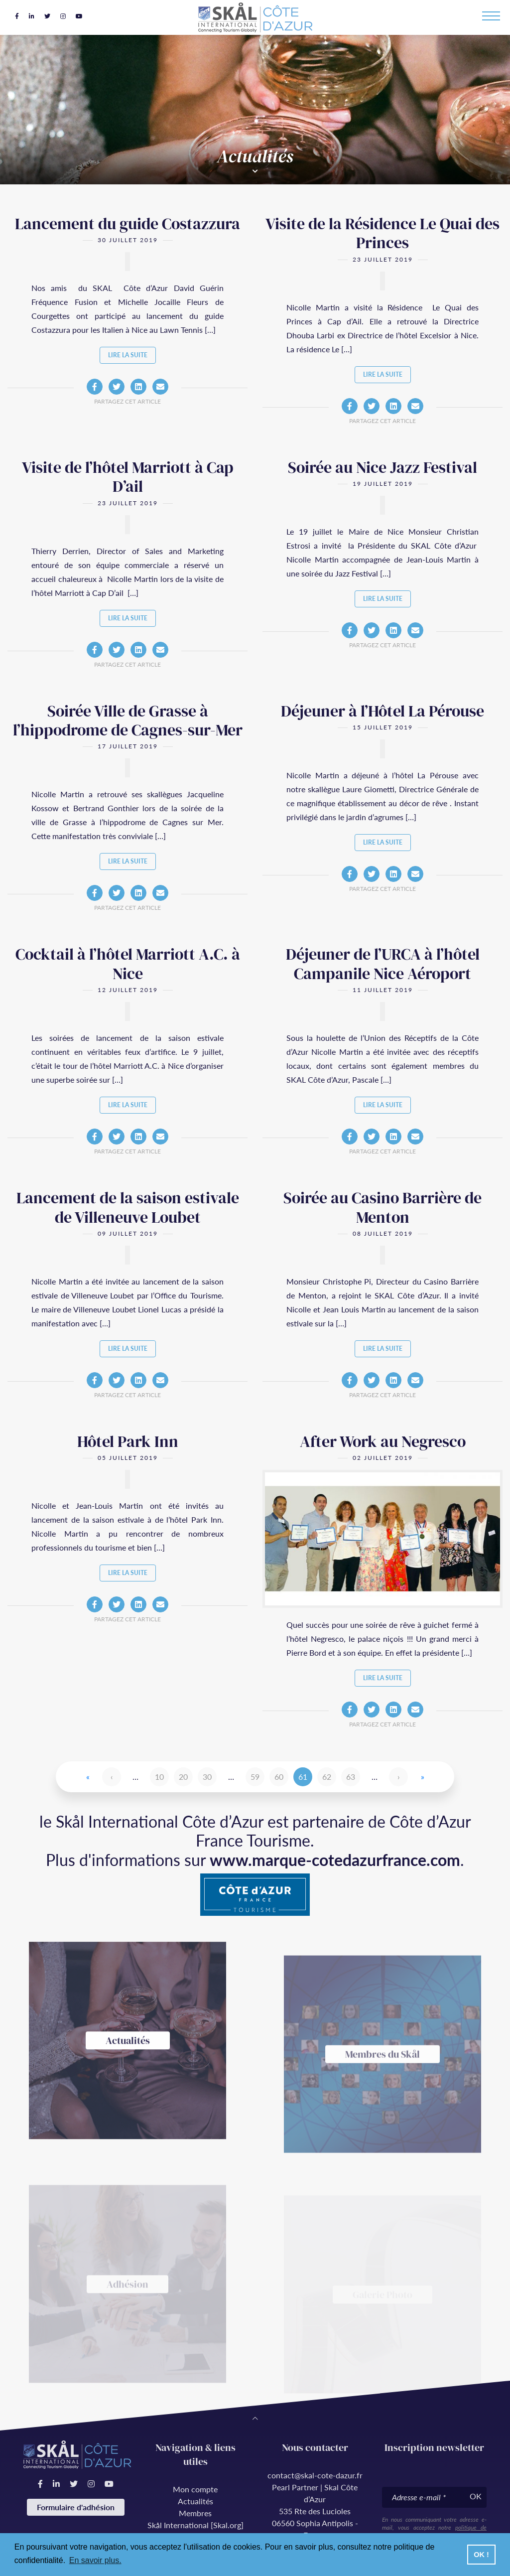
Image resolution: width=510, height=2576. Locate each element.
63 (350, 1776)
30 (207, 1776)
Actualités (195, 2501)
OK (476, 2496)
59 (255, 1776)
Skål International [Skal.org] (195, 2525)
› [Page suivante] (398, 1776)
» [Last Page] (422, 1776)
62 (326, 1776)
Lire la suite (127, 355)
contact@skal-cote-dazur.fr (315, 2475)
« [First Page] (88, 1776)
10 (159, 1776)
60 (278, 1776)
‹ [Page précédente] (112, 1776)
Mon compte (195, 2489)
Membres (195, 2513)
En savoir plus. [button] (95, 2560)
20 (183, 1776)
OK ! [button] (481, 2555)
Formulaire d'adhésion (76, 2507)
